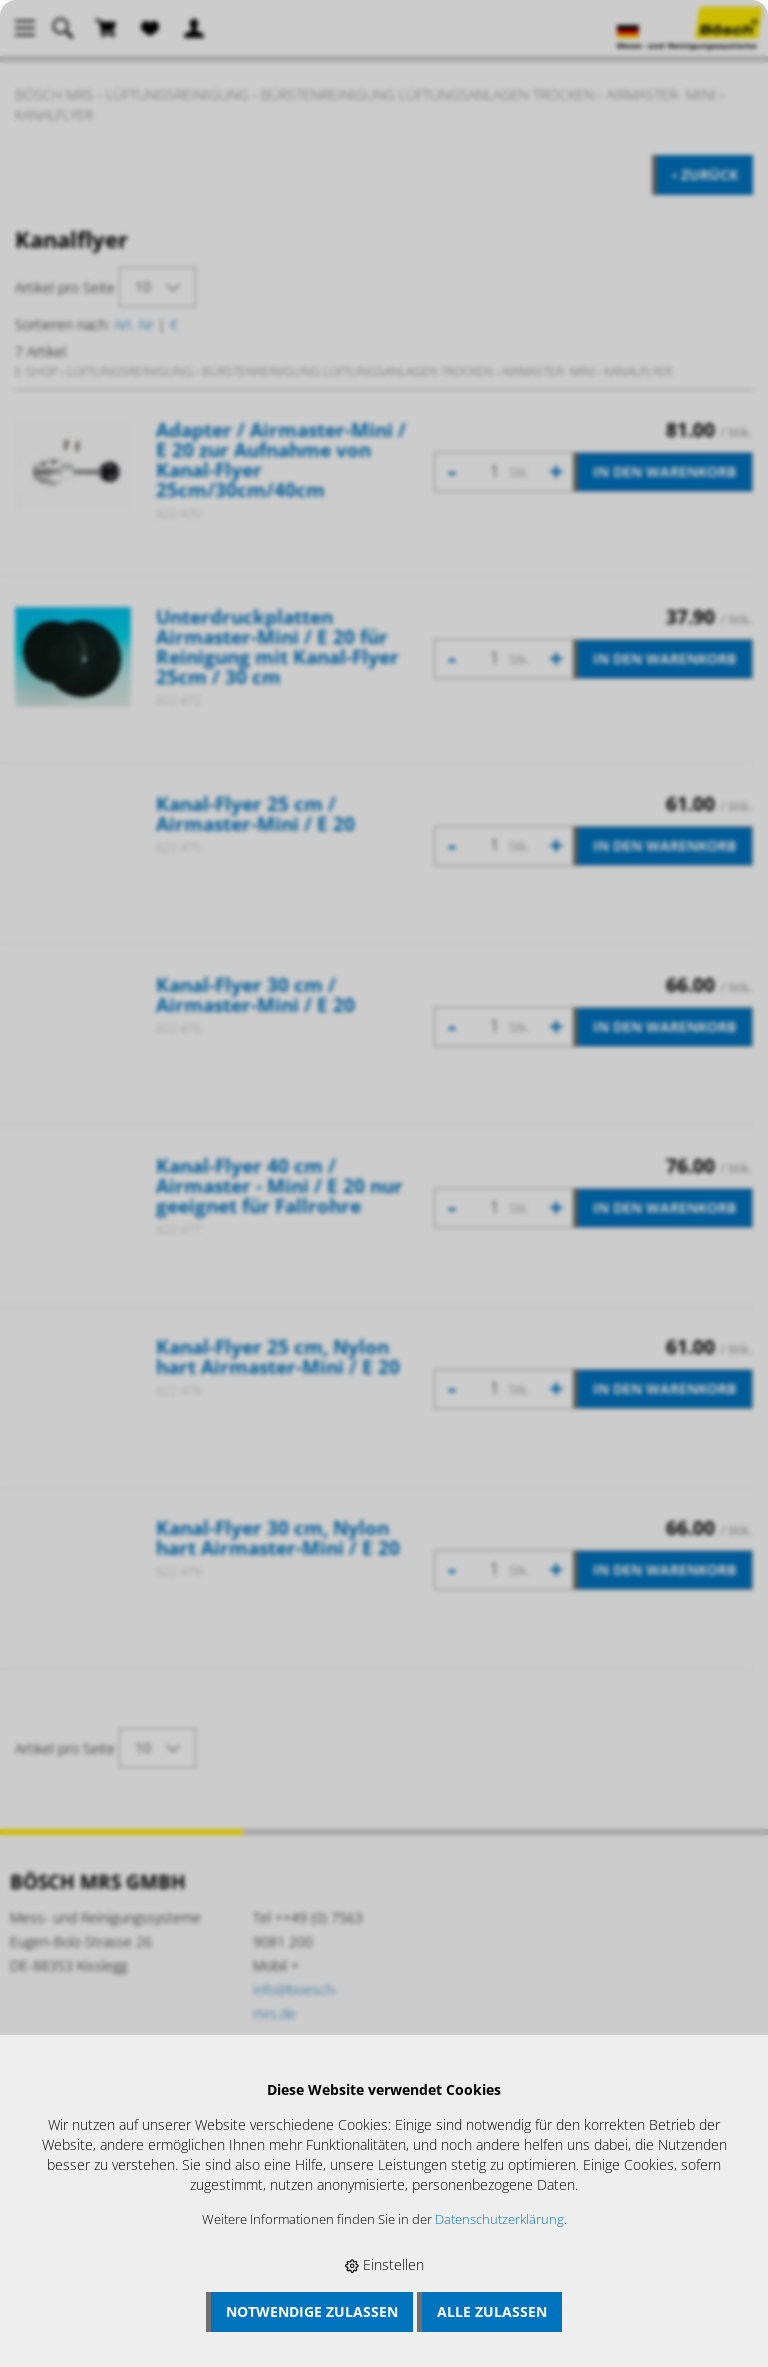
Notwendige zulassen (312, 2311)
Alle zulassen (492, 2311)
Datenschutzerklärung (499, 2219)
